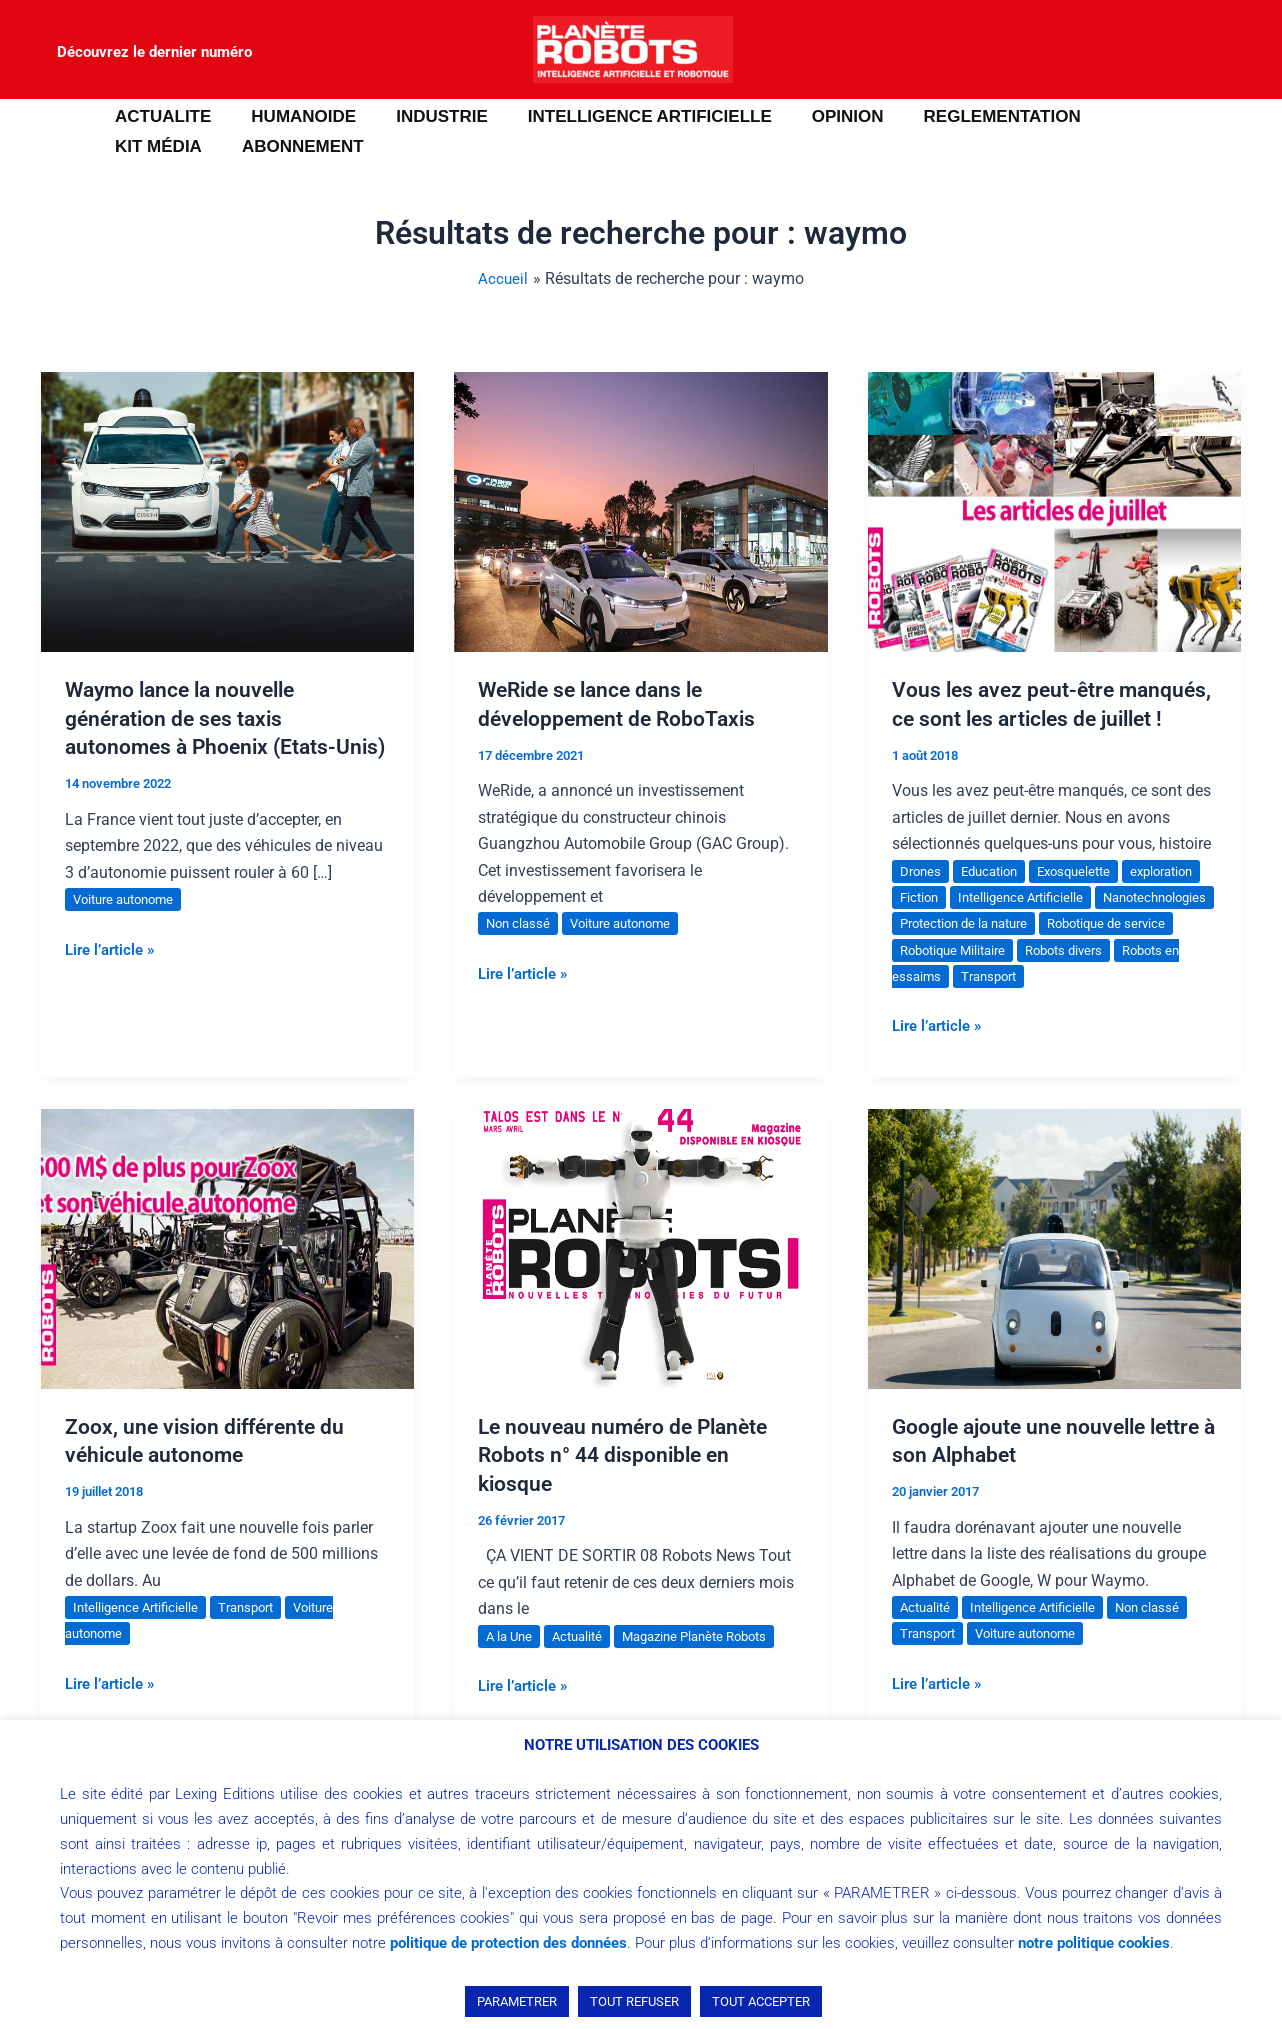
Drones (922, 899)
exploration (935, 926)
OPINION (821, 116)
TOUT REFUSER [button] (634, 2001)
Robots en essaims (1063, 1005)
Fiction (1011, 926)
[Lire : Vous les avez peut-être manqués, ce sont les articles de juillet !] (1054, 510)
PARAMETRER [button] (517, 2001)
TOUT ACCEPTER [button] (761, 2001)
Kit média (1125, 116)
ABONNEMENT (173, 146)
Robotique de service (964, 978)
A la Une (511, 1664)
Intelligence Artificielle (1118, 926)
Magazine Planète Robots (710, 1664)
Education (995, 899)
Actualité (583, 1664)
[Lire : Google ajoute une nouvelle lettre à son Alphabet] (1054, 1275)
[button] (45, 132)
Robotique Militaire (1106, 978)
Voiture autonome (129, 928)
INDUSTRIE (427, 116)
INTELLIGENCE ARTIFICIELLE (629, 116)
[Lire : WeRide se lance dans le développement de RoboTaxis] (640, 510)
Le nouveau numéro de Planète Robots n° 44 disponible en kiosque (628, 1483)
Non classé (520, 923)
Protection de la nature (1103, 952)
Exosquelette (1087, 899)
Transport (1172, 1005)
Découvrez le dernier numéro (154, 52)
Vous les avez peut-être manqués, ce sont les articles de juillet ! (1048, 718)
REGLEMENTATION (969, 116)
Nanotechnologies (956, 952)
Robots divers (942, 1005)
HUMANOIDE (294, 116)
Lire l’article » (113, 976)
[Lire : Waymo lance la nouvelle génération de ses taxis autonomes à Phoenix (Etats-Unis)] (227, 510)
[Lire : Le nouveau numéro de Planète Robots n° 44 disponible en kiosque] (640, 1275)
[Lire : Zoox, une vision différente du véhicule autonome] (227, 1275)
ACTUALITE (160, 116)
